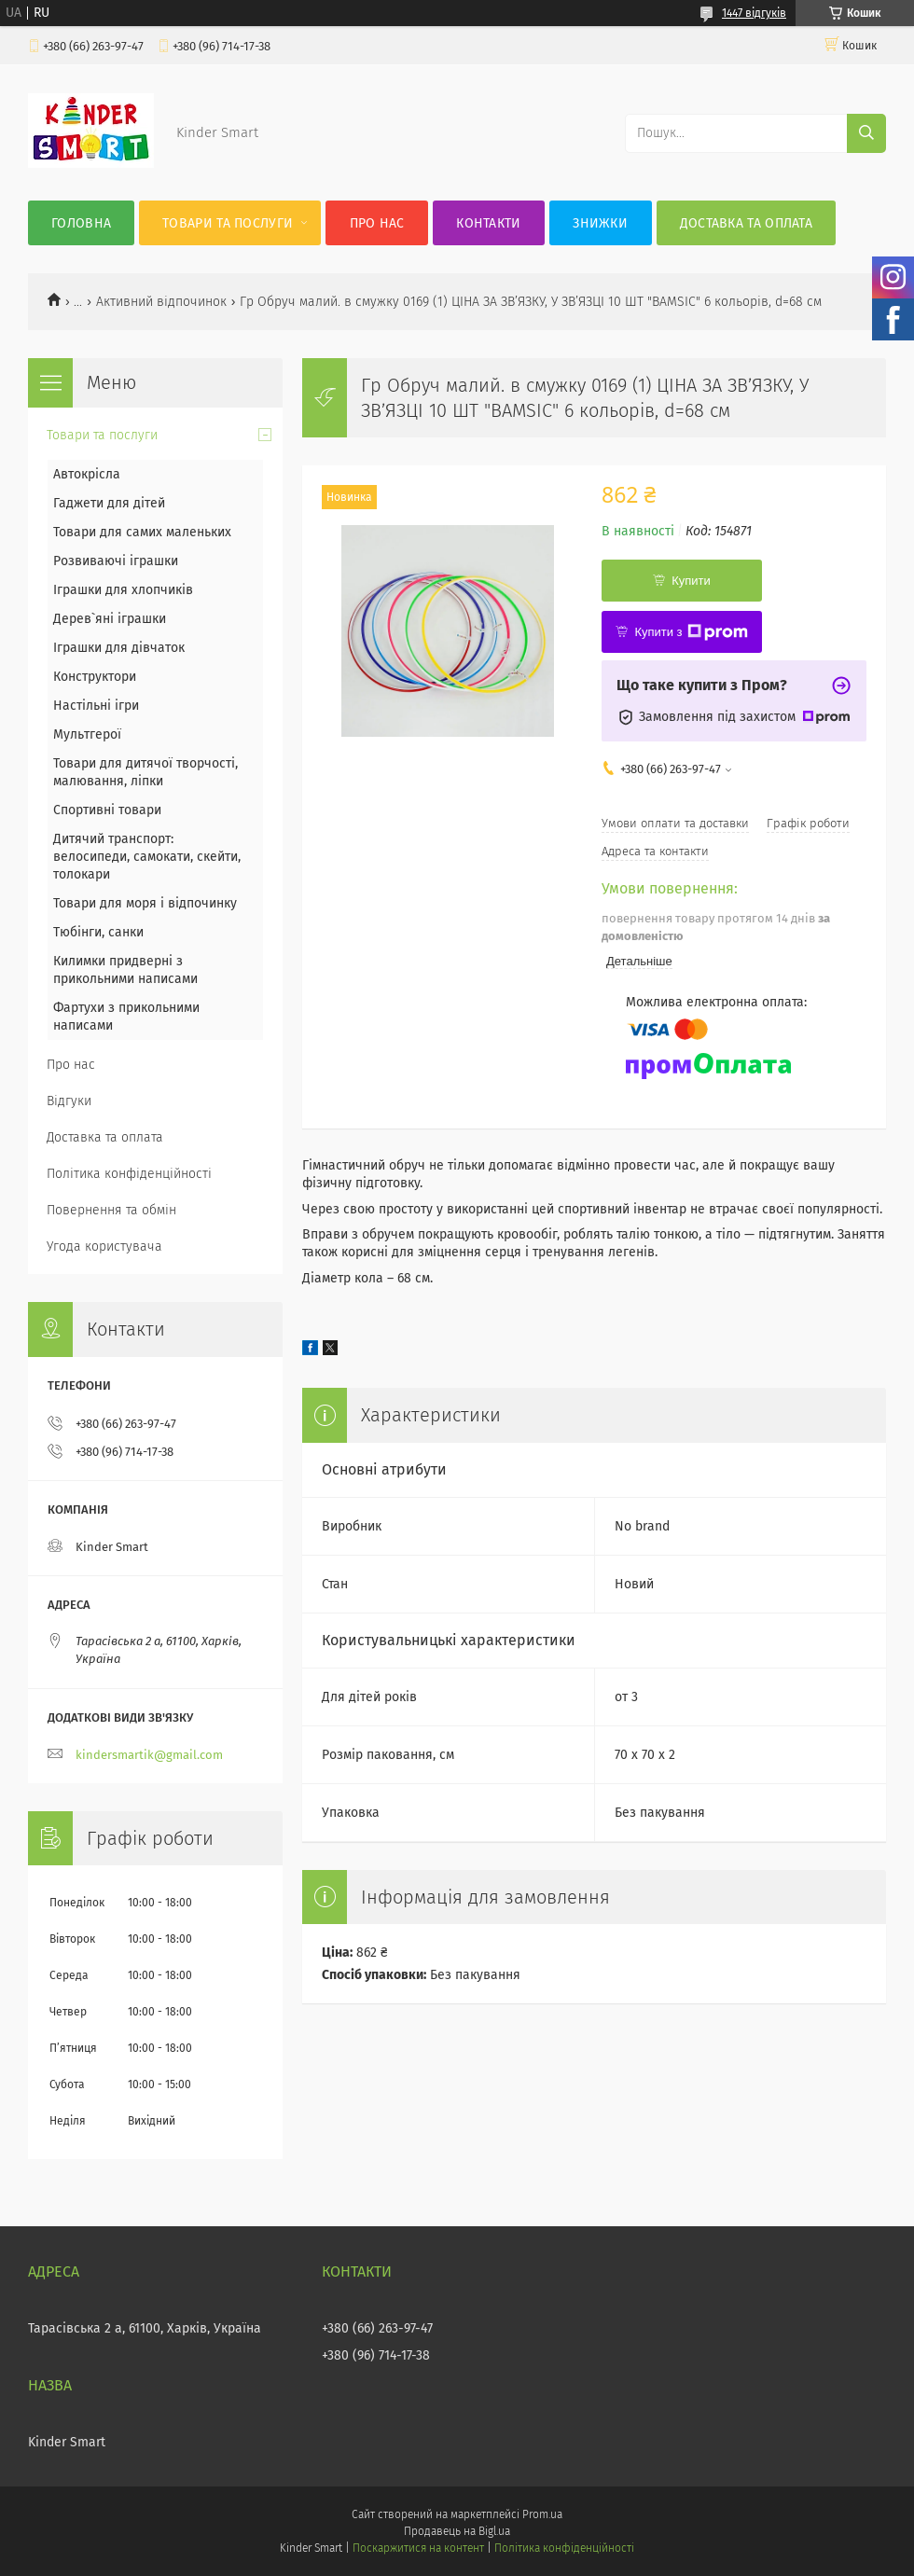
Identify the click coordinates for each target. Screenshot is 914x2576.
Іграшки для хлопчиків (123, 590)
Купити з (690, 632)
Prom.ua (542, 2514)
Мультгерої (87, 734)
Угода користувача (104, 1246)
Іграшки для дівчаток (119, 648)
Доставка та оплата (746, 223)
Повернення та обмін (111, 1210)
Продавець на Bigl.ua (457, 2531)
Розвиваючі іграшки (115, 561)
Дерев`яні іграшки (109, 619)
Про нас (377, 223)
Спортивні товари (107, 810)
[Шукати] (866, 133)
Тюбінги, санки (98, 932)
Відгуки (69, 1101)
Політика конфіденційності (129, 1174)
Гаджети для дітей (109, 503)
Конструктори (94, 677)
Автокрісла (86, 474)
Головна (81, 223)
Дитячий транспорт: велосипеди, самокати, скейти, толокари (147, 856)
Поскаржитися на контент (418, 2548)
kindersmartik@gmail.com (149, 1755)
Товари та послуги (227, 223)
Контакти (488, 223)
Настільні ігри (96, 705)
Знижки (600, 223)
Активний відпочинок (161, 302)
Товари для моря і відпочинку (145, 903)
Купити (691, 581)
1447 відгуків (754, 13)
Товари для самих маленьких (142, 532)
